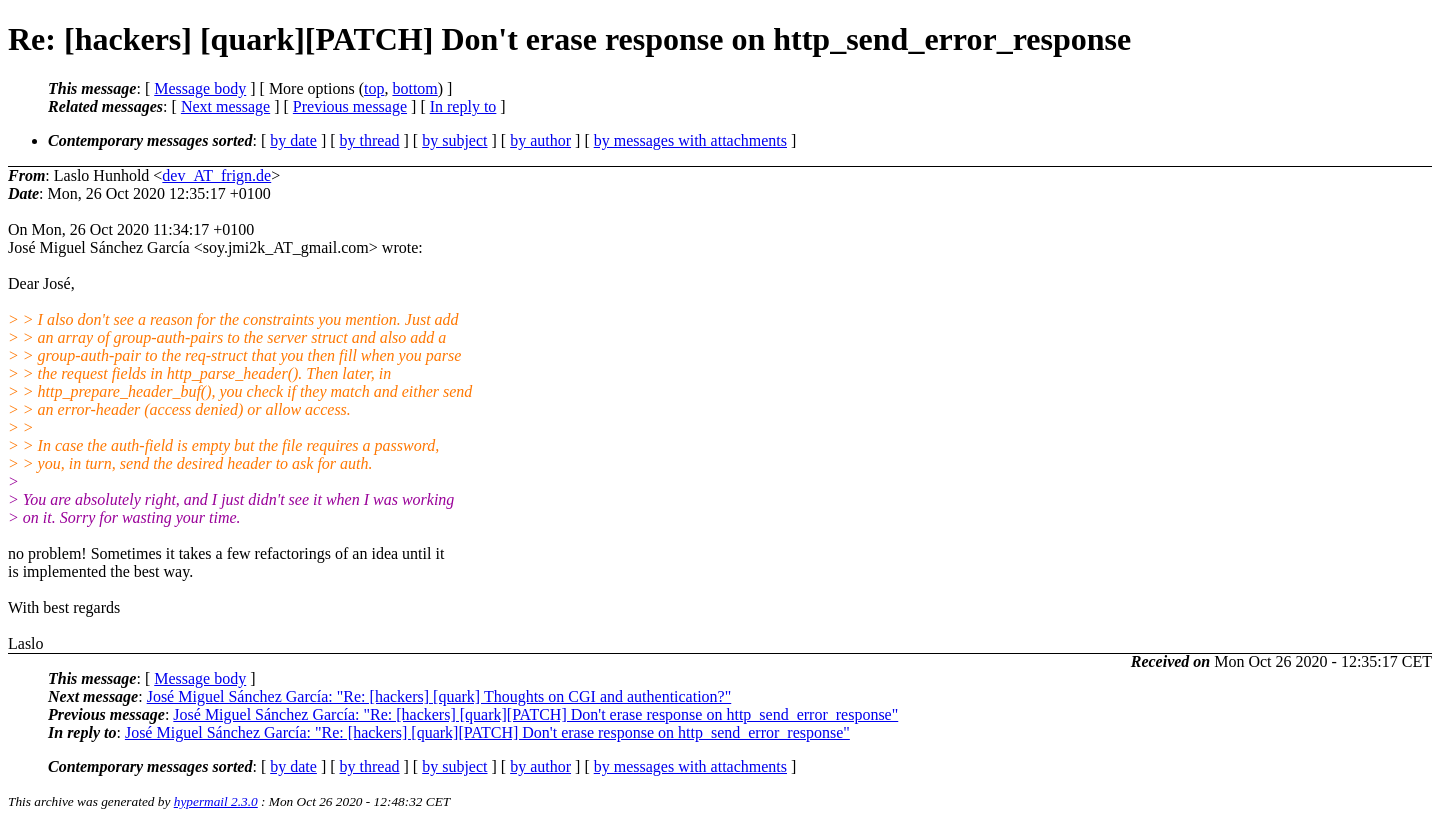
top (374, 88)
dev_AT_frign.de (216, 175)
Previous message (350, 106)
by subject (454, 140)
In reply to (463, 106)
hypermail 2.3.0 (216, 801)
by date (293, 140)
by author (540, 140)
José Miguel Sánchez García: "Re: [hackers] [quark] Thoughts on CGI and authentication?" (439, 696)
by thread (370, 140)
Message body (200, 88)
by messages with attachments (690, 140)
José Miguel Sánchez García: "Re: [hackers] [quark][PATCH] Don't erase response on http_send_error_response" (535, 714)
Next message (225, 106)
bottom (414, 88)
